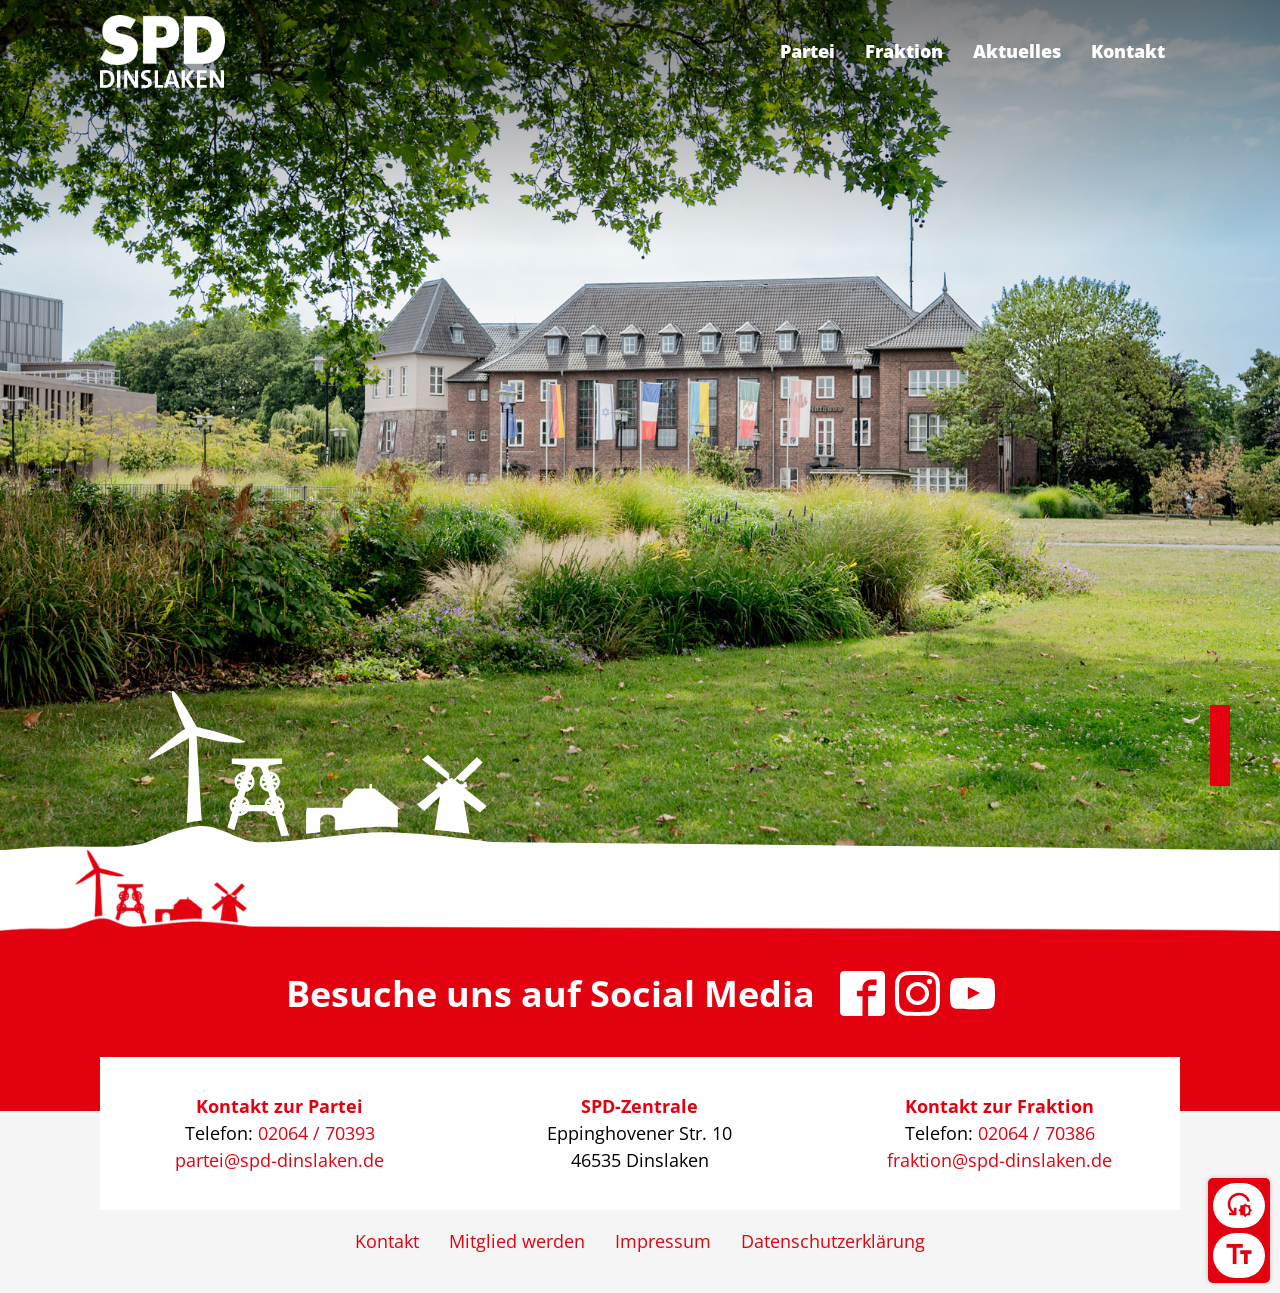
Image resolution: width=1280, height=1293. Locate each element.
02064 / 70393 (316, 1133)
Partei (807, 51)
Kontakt (1128, 51)
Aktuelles (1017, 51)
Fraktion (904, 51)
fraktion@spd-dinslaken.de (999, 1160)
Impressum (663, 1241)
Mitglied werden (517, 1241)
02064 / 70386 (1036, 1133)
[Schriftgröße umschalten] (1239, 1255)
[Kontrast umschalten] (1239, 1205)
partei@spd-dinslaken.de (279, 1160)
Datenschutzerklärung (833, 1241)
